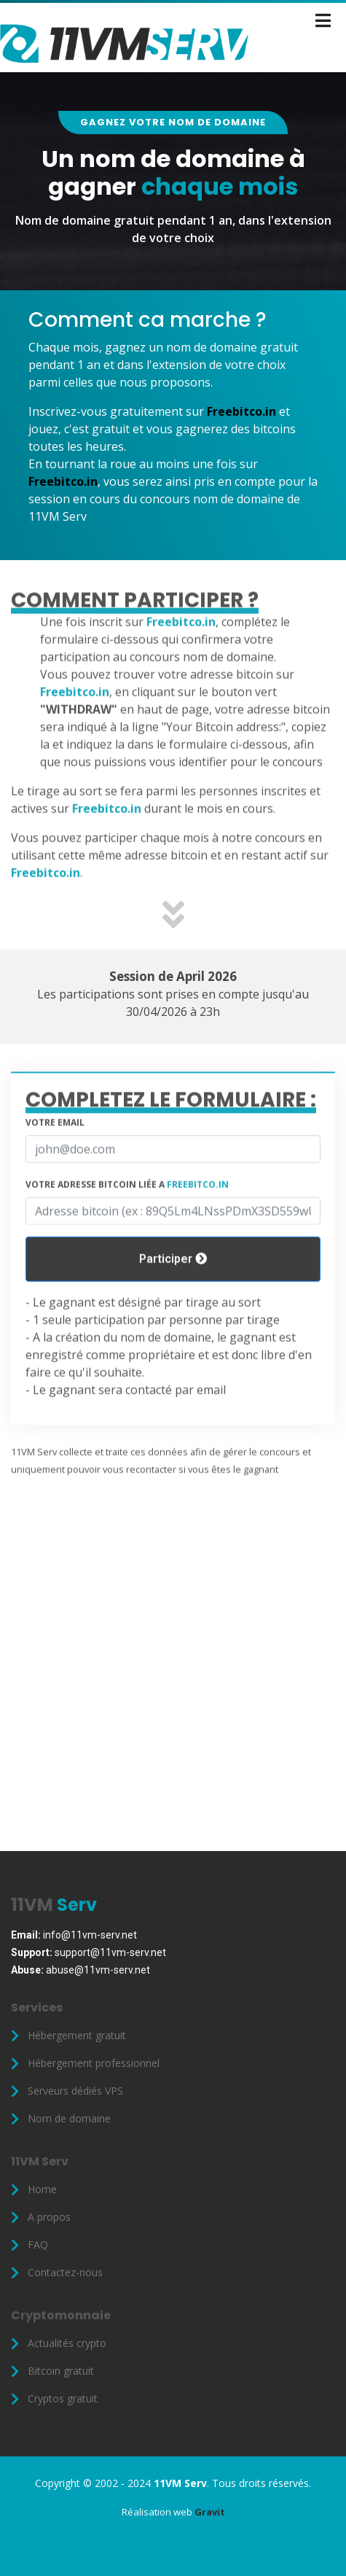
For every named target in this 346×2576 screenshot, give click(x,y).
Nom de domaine (69, 2119)
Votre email (54, 1159)
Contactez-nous (65, 2272)
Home (42, 2189)
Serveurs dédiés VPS (75, 2091)
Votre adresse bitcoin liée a (127, 1221)
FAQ (38, 2245)
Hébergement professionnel (94, 2063)
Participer (173, 1296)
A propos (49, 2217)
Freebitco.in (241, 411)
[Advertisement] (173, 1699)
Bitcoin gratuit (61, 2371)
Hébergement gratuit (77, 2035)
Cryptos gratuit (63, 2399)
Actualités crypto (67, 2343)
